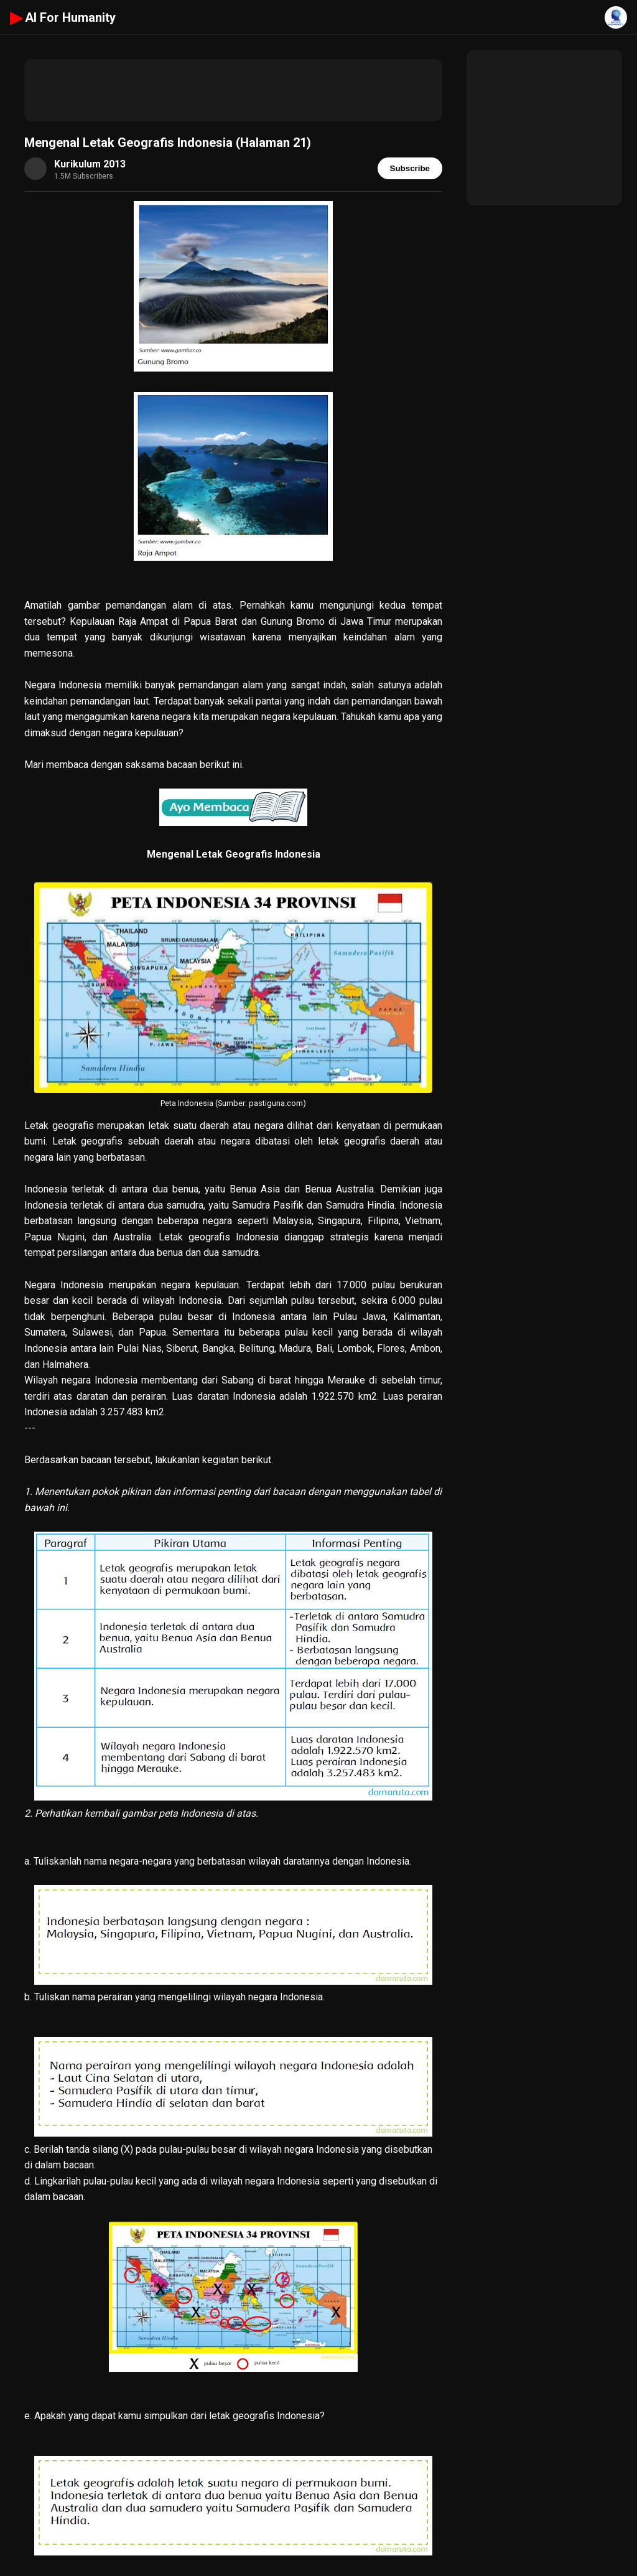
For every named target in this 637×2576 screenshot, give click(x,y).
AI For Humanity (63, 17)
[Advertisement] (233, 90)
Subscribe (410, 168)
